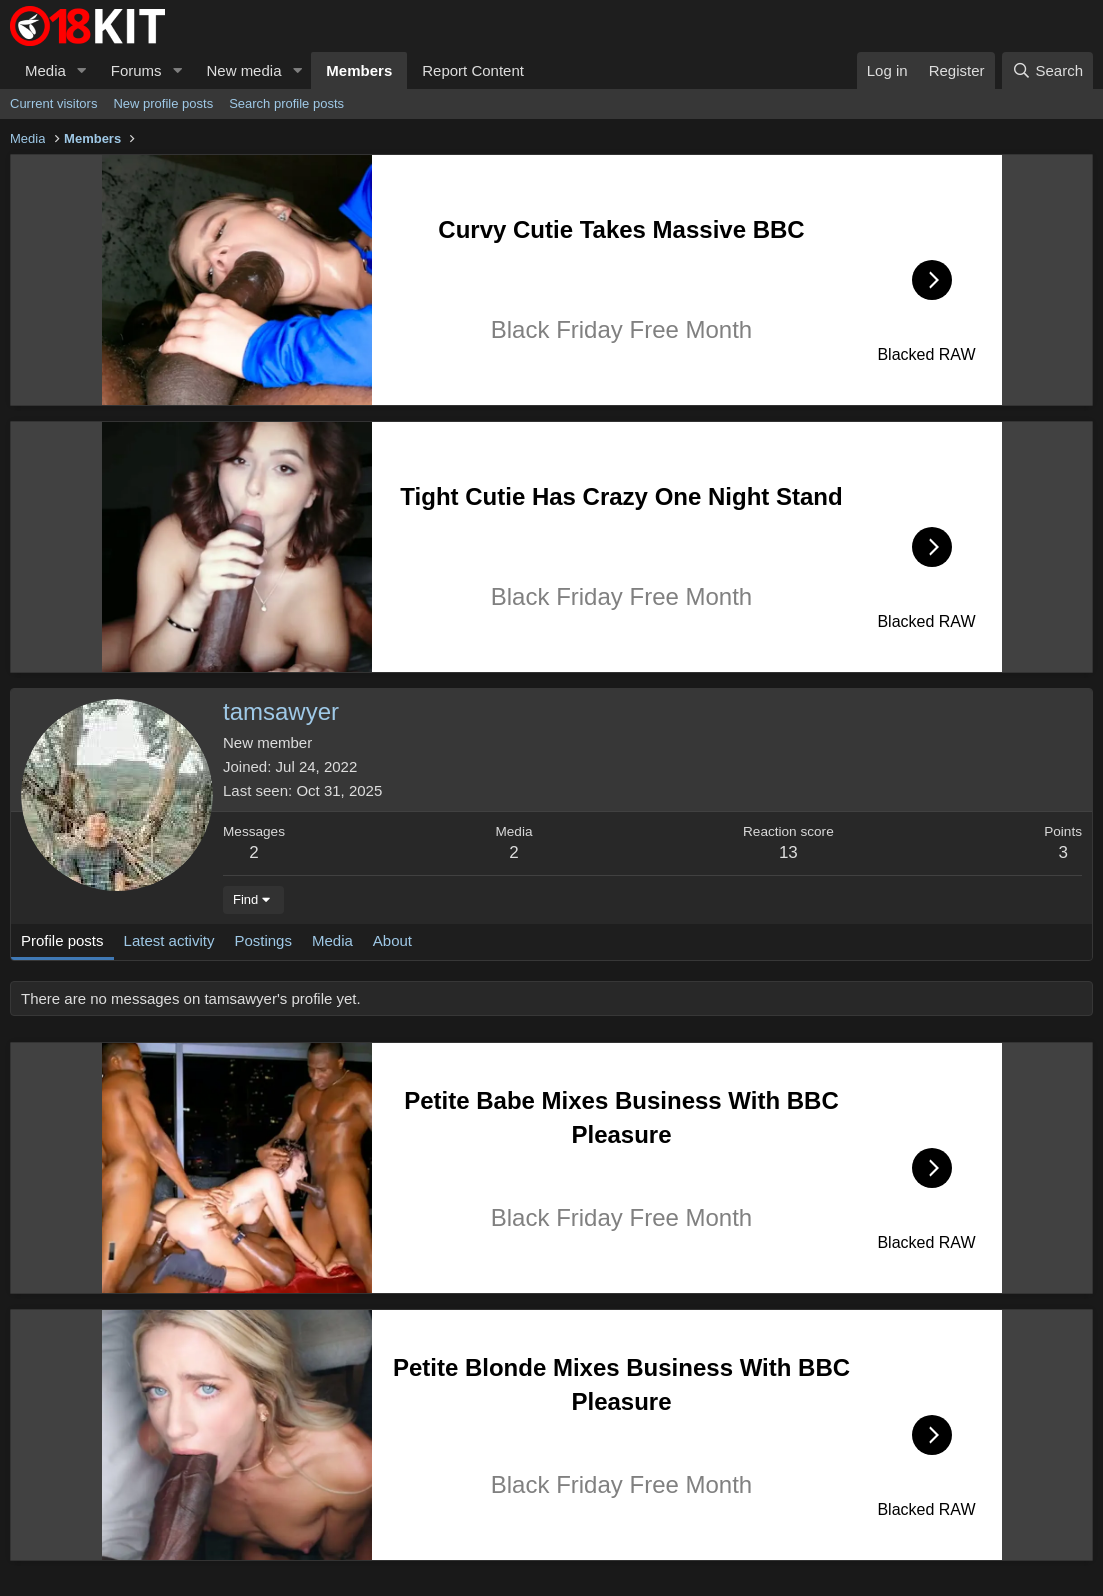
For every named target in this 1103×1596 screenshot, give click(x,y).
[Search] (1047, 70)
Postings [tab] (263, 940)
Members (359, 70)
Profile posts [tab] (62, 940)
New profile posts (163, 103)
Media (45, 70)
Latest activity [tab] (169, 940)
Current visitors (53, 103)
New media (243, 70)
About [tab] (392, 940)
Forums (136, 70)
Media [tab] (332, 940)
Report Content (473, 70)
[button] (82, 70)
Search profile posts (286, 103)
